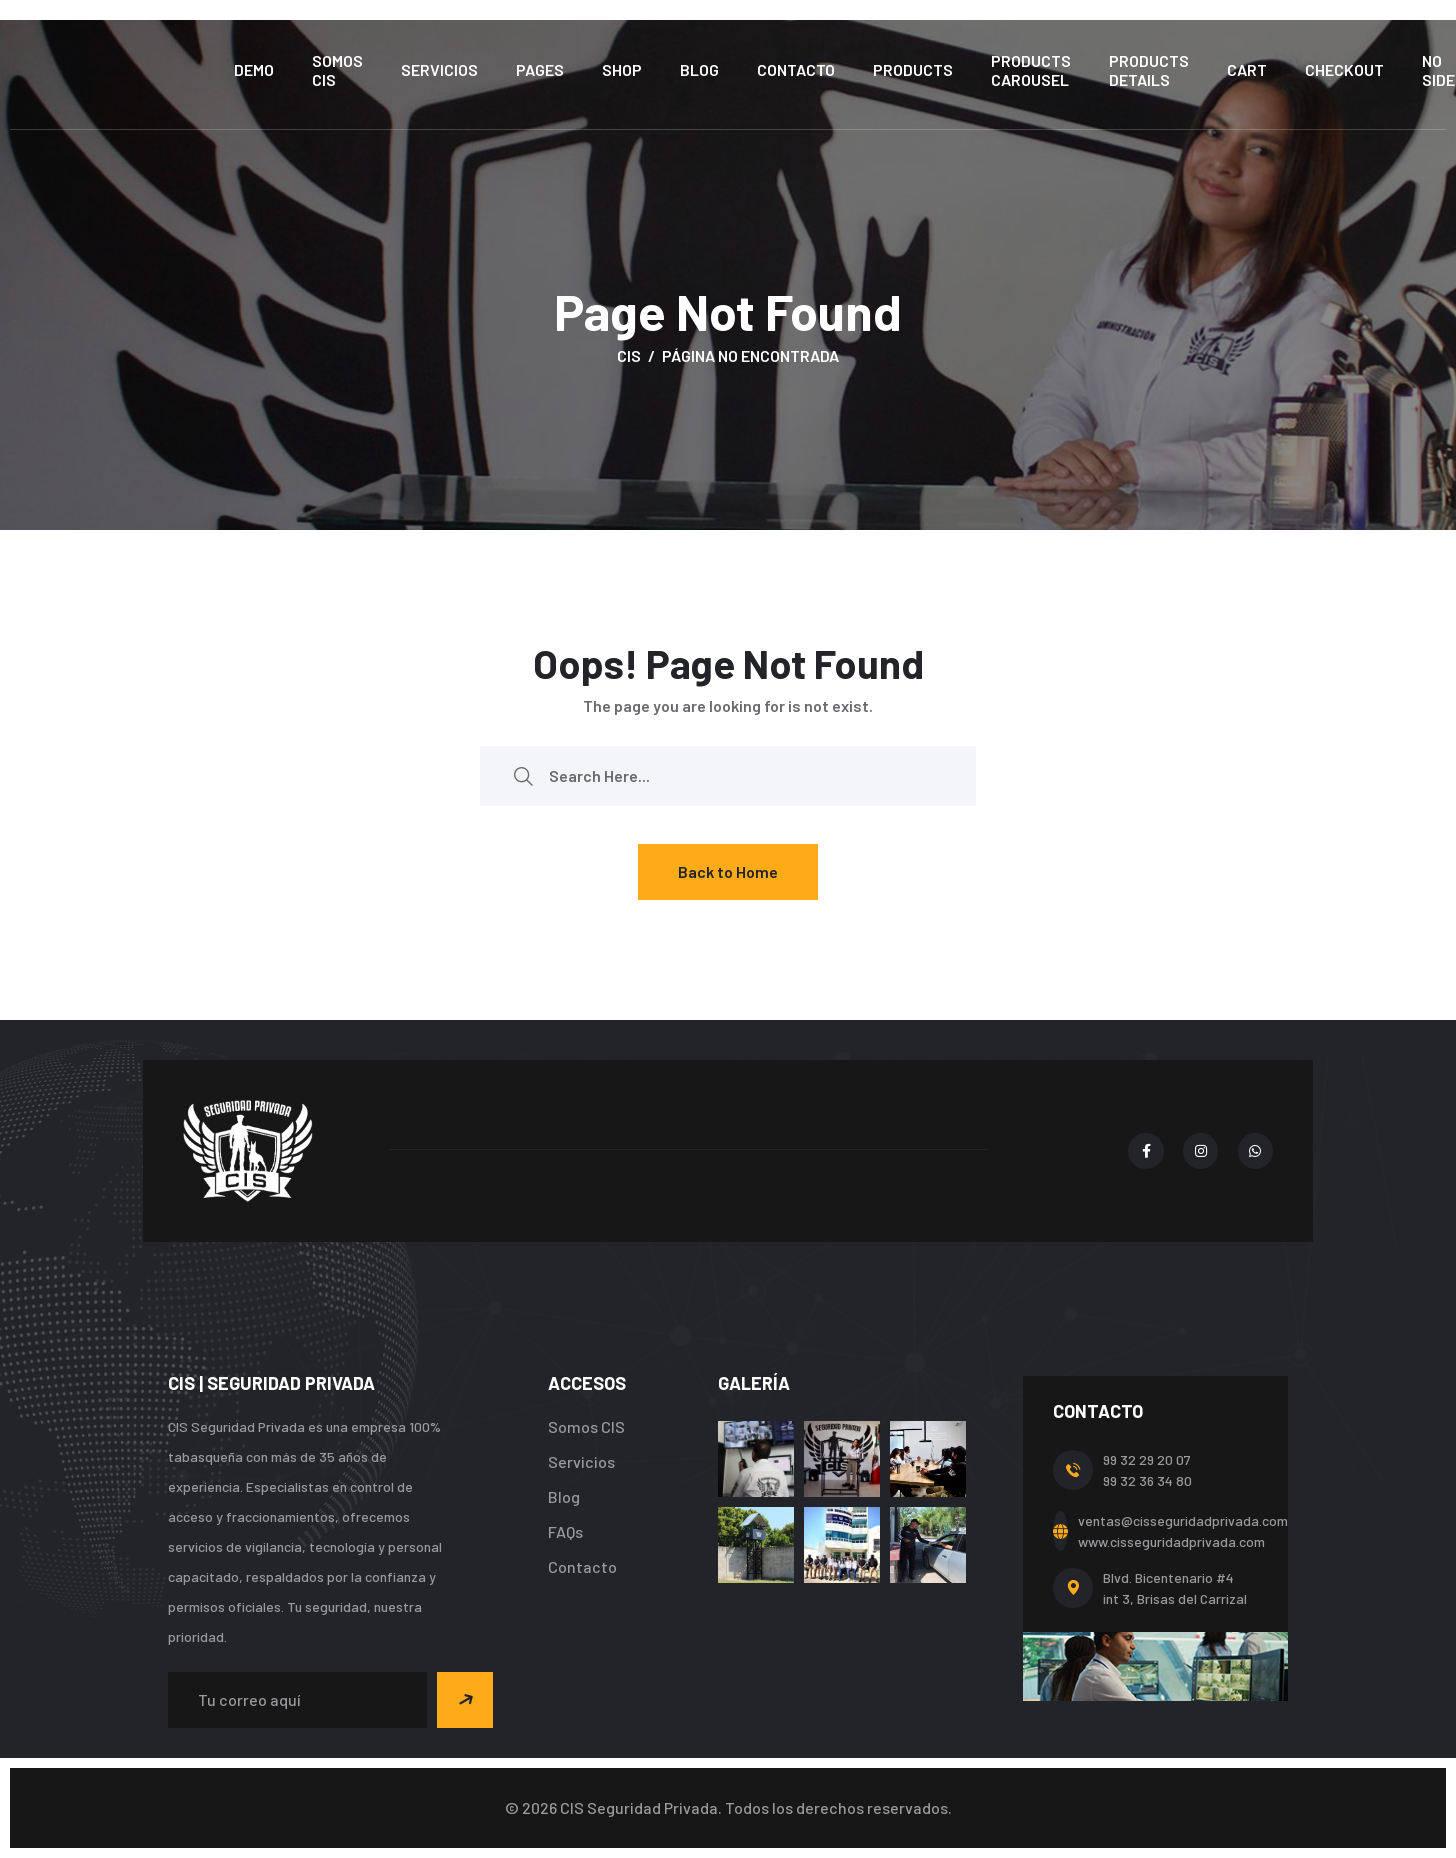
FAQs (565, 1531)
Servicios (439, 69)
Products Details (1149, 70)
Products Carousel (1031, 70)
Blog (699, 69)
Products (913, 69)
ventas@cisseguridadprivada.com (1183, 1520)
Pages (540, 69)
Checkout (1344, 69)
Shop (622, 69)
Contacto (796, 69)
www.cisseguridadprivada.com (1171, 1541)
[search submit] (523, 775)
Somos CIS (337, 70)
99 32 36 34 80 (1147, 1480)
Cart (1247, 69)
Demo (254, 69)
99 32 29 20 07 (1147, 1459)
